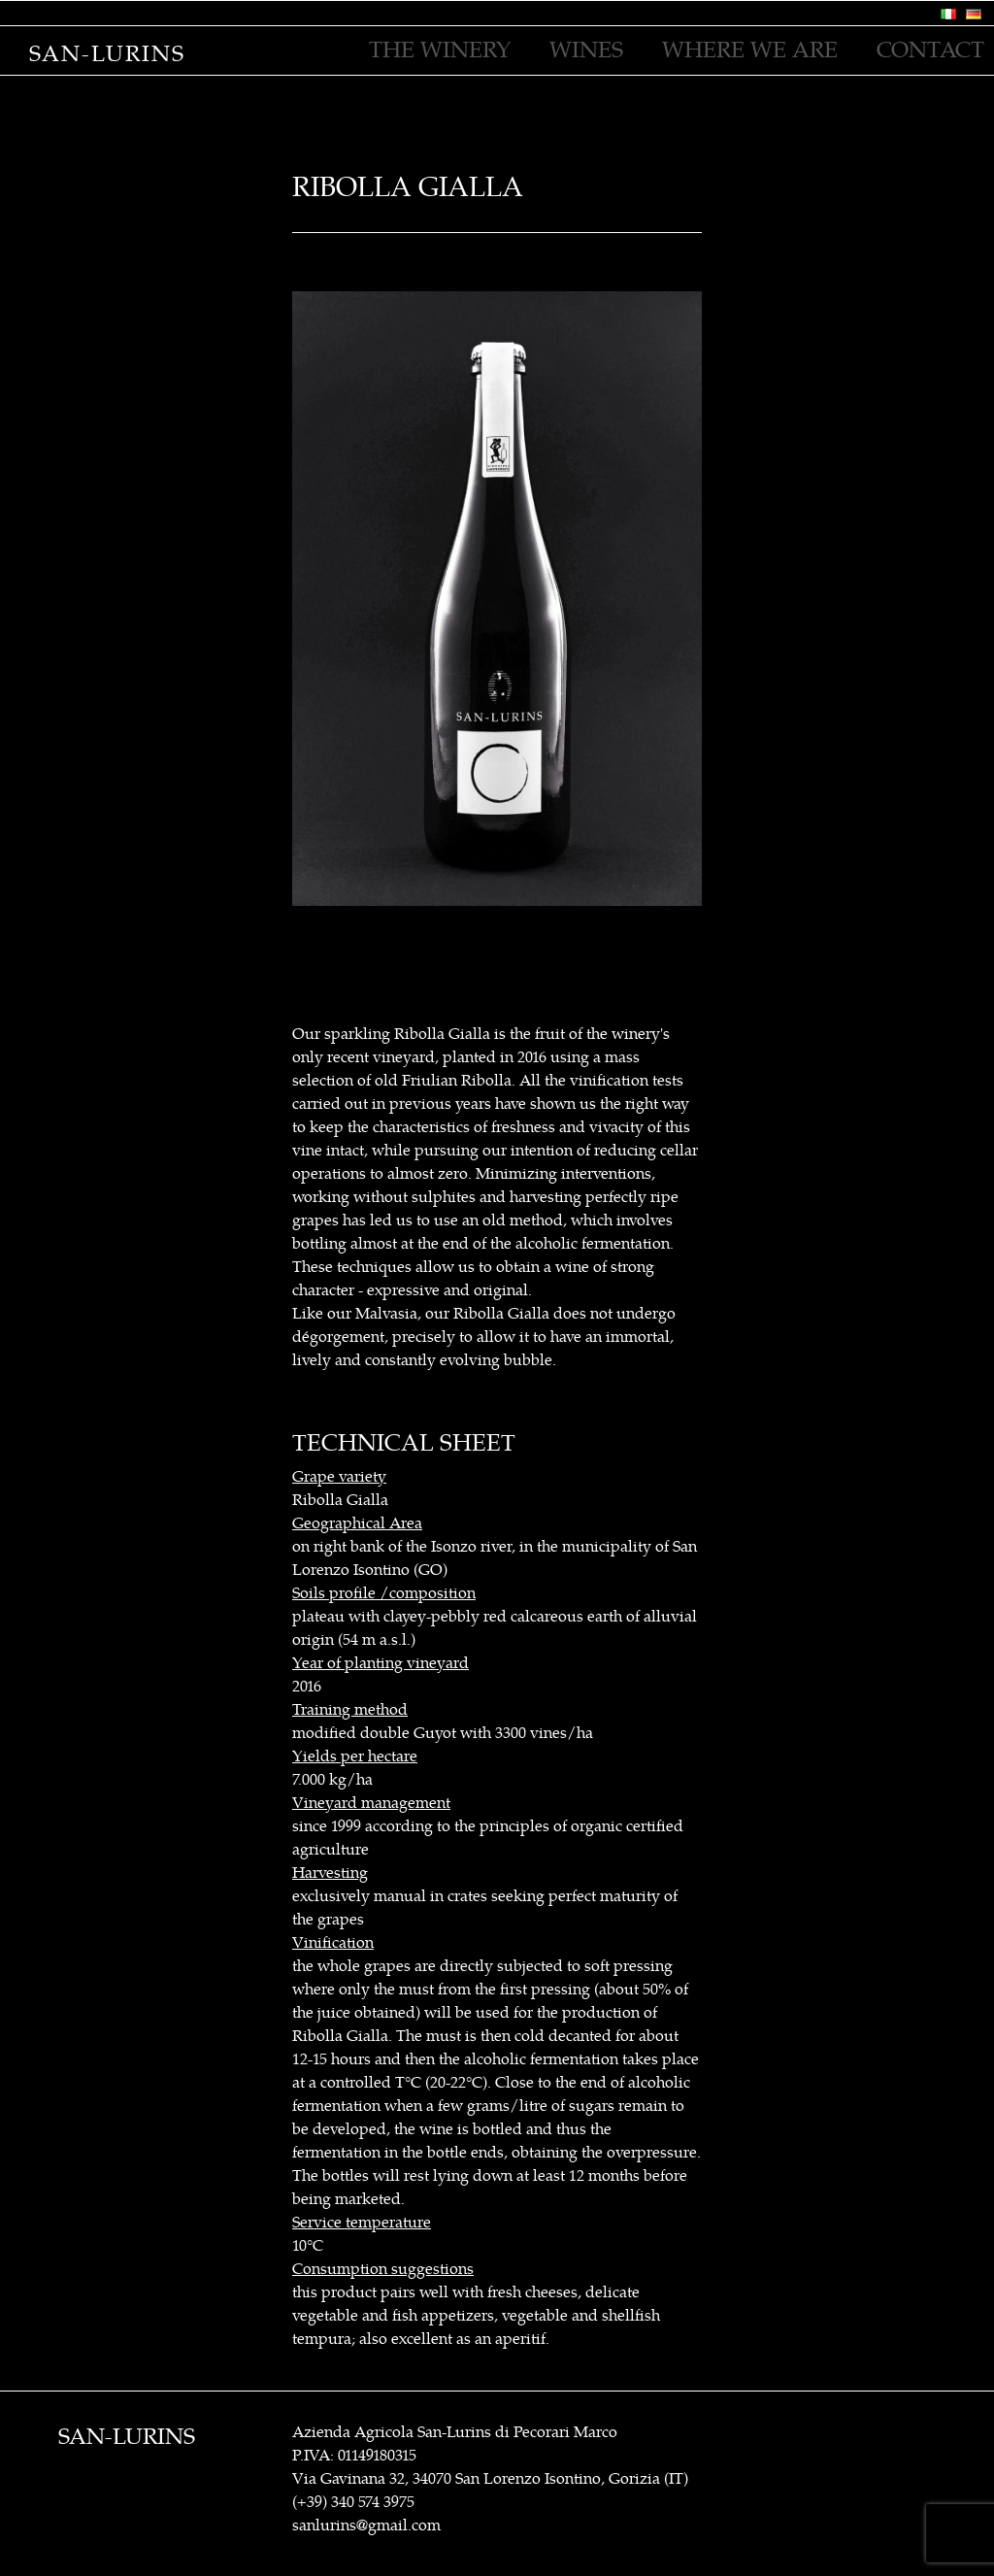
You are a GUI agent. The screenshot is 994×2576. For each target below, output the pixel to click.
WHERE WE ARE (750, 50)
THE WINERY (440, 50)
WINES (586, 50)
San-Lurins (107, 54)
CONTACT (930, 50)
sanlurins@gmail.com (366, 2525)
